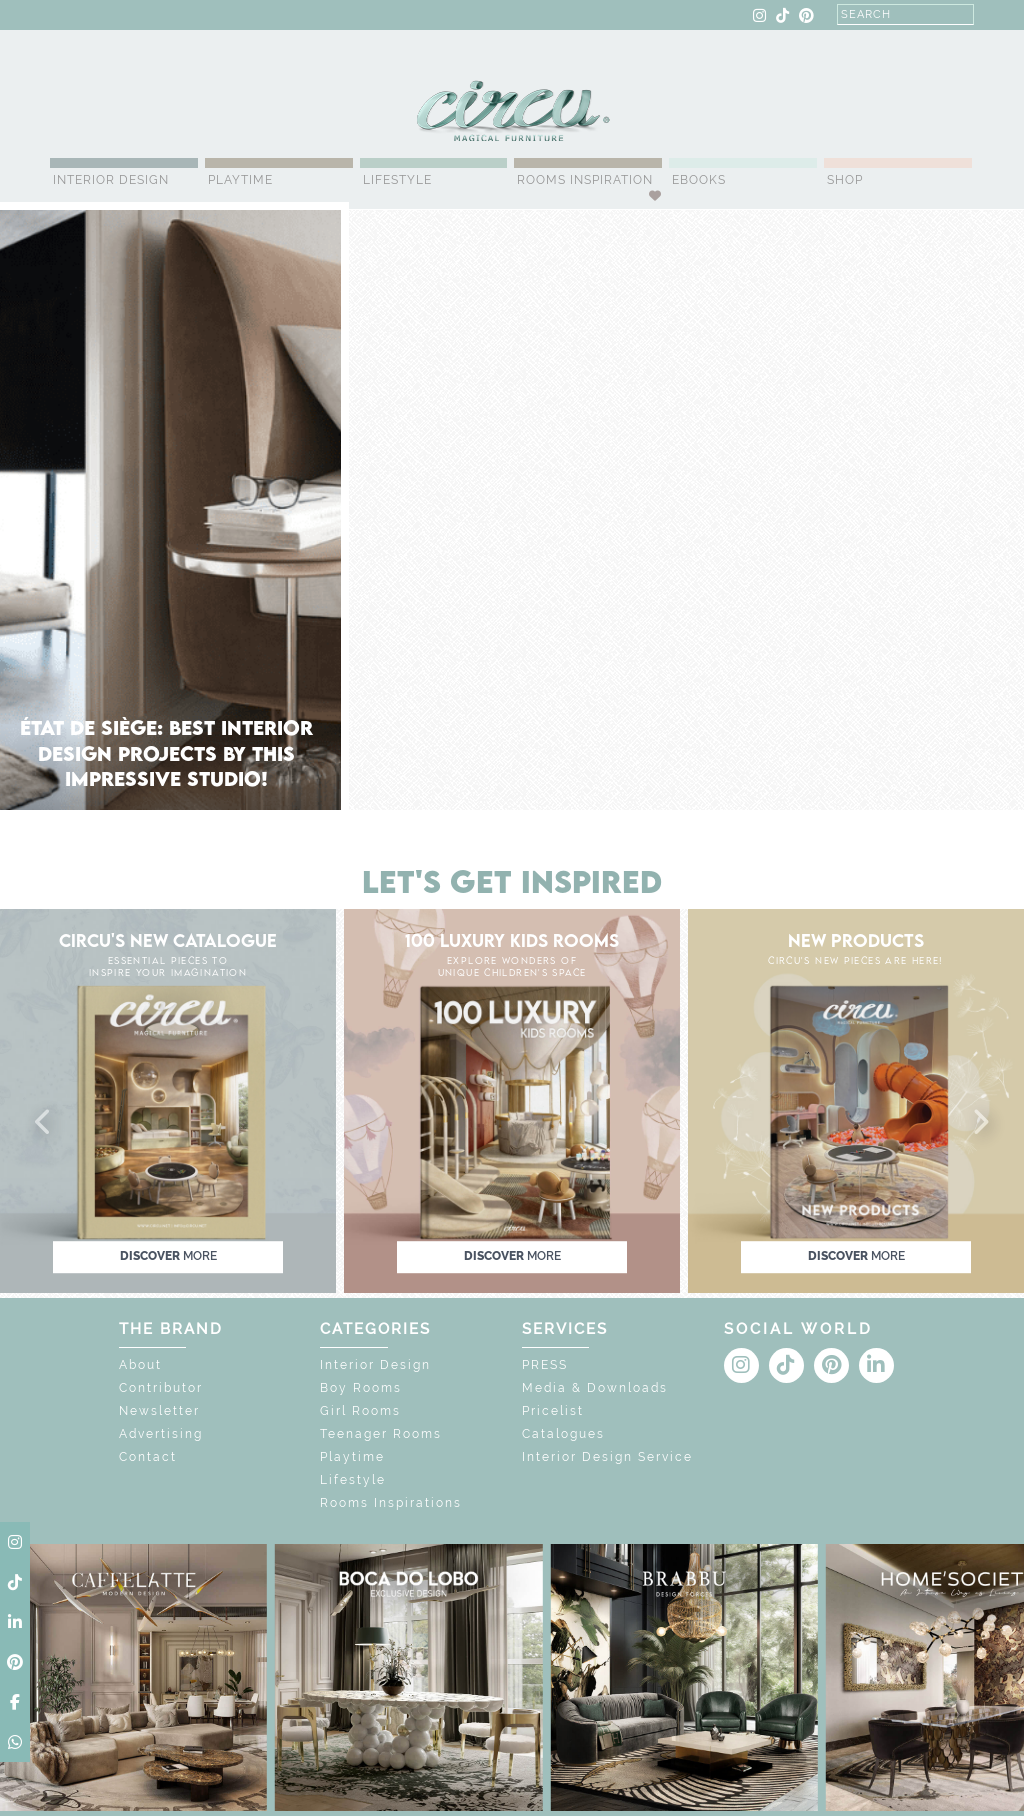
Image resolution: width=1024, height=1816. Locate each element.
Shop (845, 180)
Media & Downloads (595, 1388)
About (140, 1365)
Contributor (161, 1388)
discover (168, 1256)
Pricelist (553, 1411)
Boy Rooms (361, 1388)
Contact (148, 1457)
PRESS (545, 1365)
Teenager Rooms (381, 1434)
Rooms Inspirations (391, 1503)
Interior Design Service (607, 1457)
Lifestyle (397, 180)
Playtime (240, 180)
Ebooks (699, 180)
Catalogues (563, 1434)
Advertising (161, 1434)
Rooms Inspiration (585, 180)
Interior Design (111, 180)
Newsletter (159, 1411)
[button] (44, 1123)
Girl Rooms (360, 1411)
